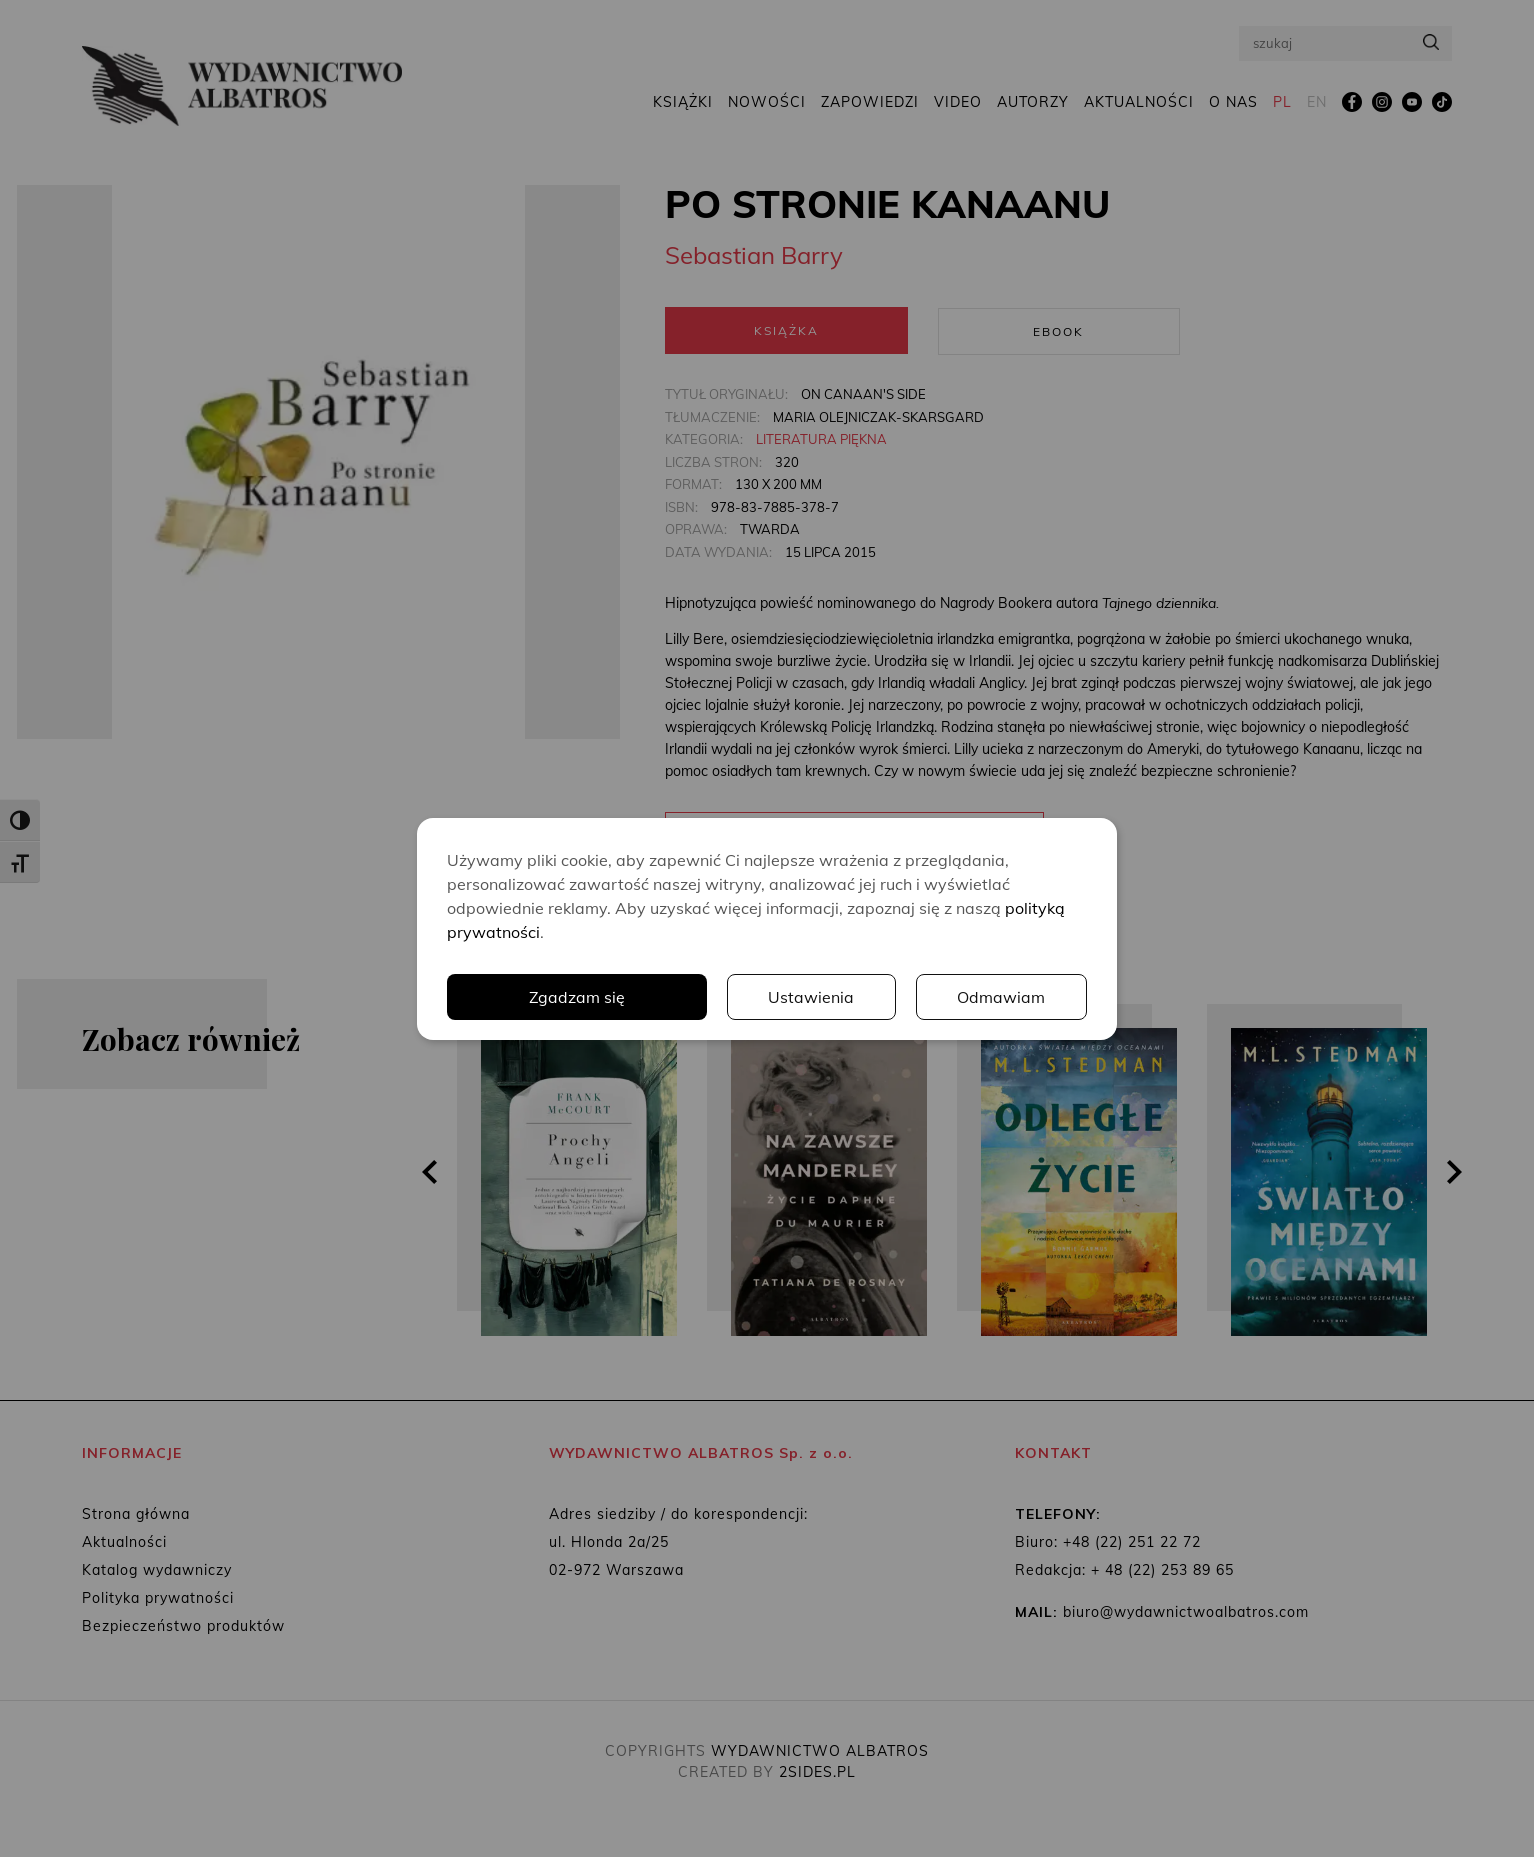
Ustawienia (812, 997)
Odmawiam (1002, 997)
